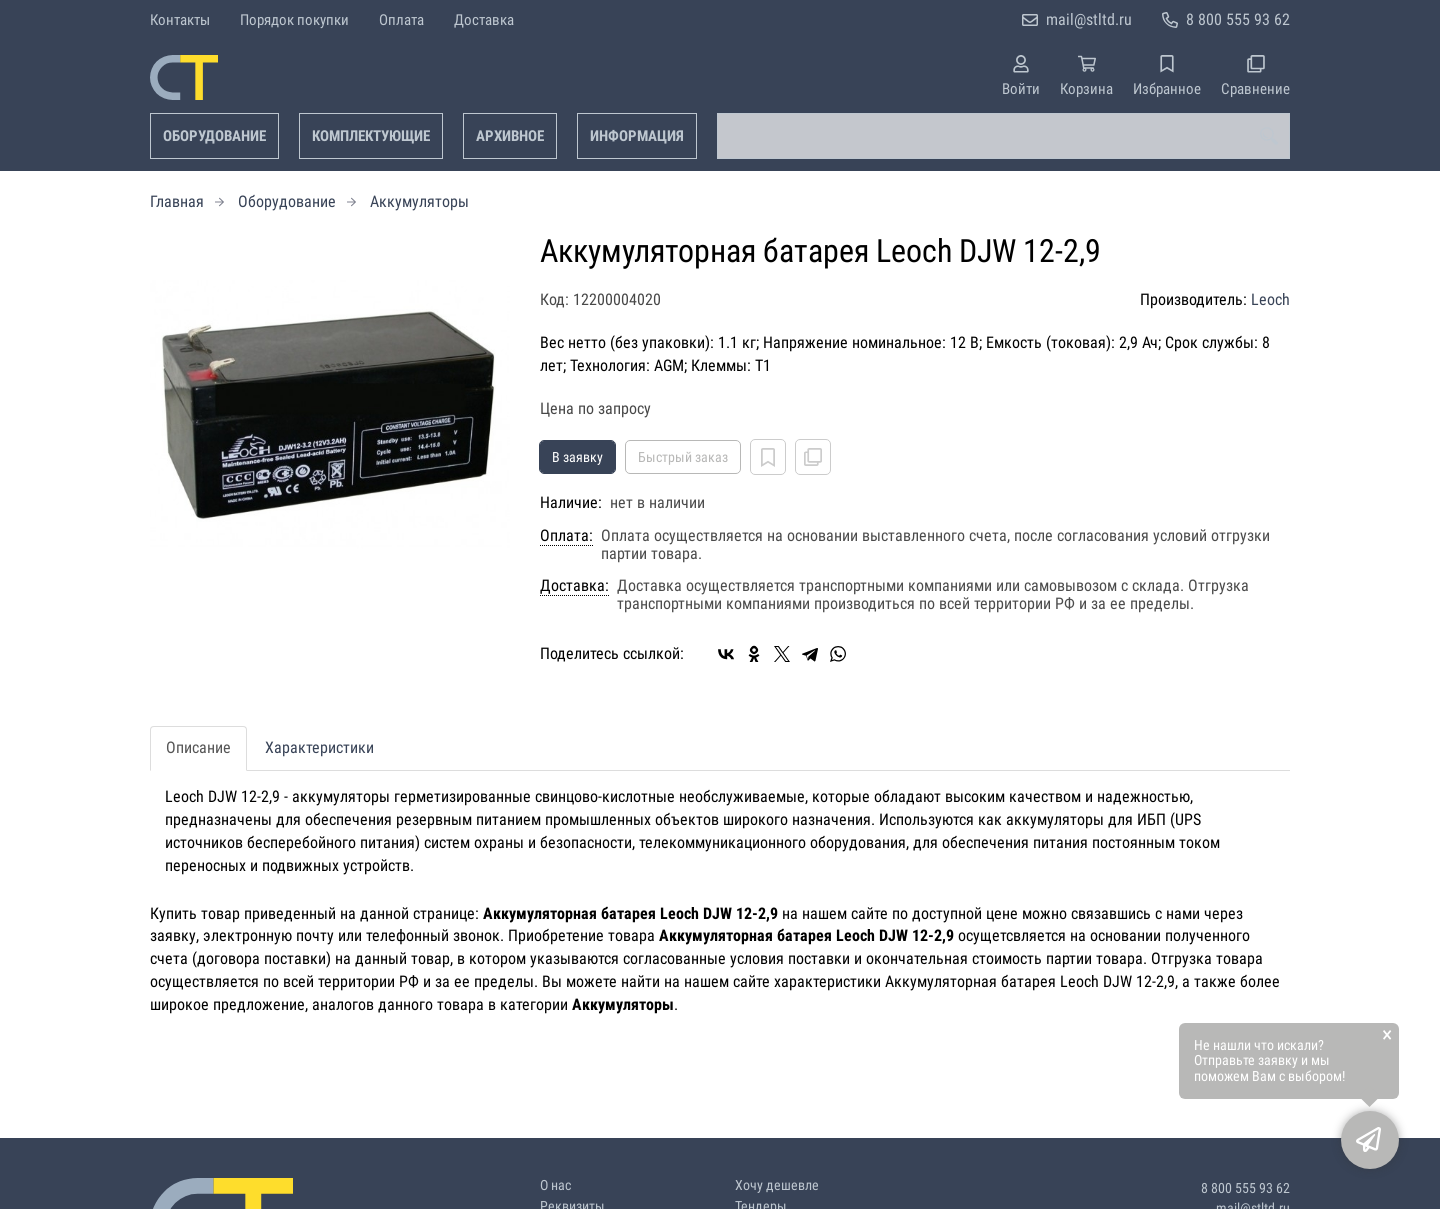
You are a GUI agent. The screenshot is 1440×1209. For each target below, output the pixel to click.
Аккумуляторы (419, 201)
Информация (637, 136)
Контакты (180, 20)
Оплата (401, 20)
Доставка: (574, 586)
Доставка (484, 20)
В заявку (577, 457)
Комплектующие (371, 136)
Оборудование (214, 136)
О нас (555, 1185)
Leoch (1270, 299)
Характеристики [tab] (319, 747)
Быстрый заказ (683, 457)
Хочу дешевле (777, 1185)
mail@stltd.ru (1089, 19)
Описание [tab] (198, 747)
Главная (177, 201)
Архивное (510, 136)
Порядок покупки (294, 20)
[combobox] (1003, 136)
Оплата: (566, 536)
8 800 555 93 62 (1238, 19)
